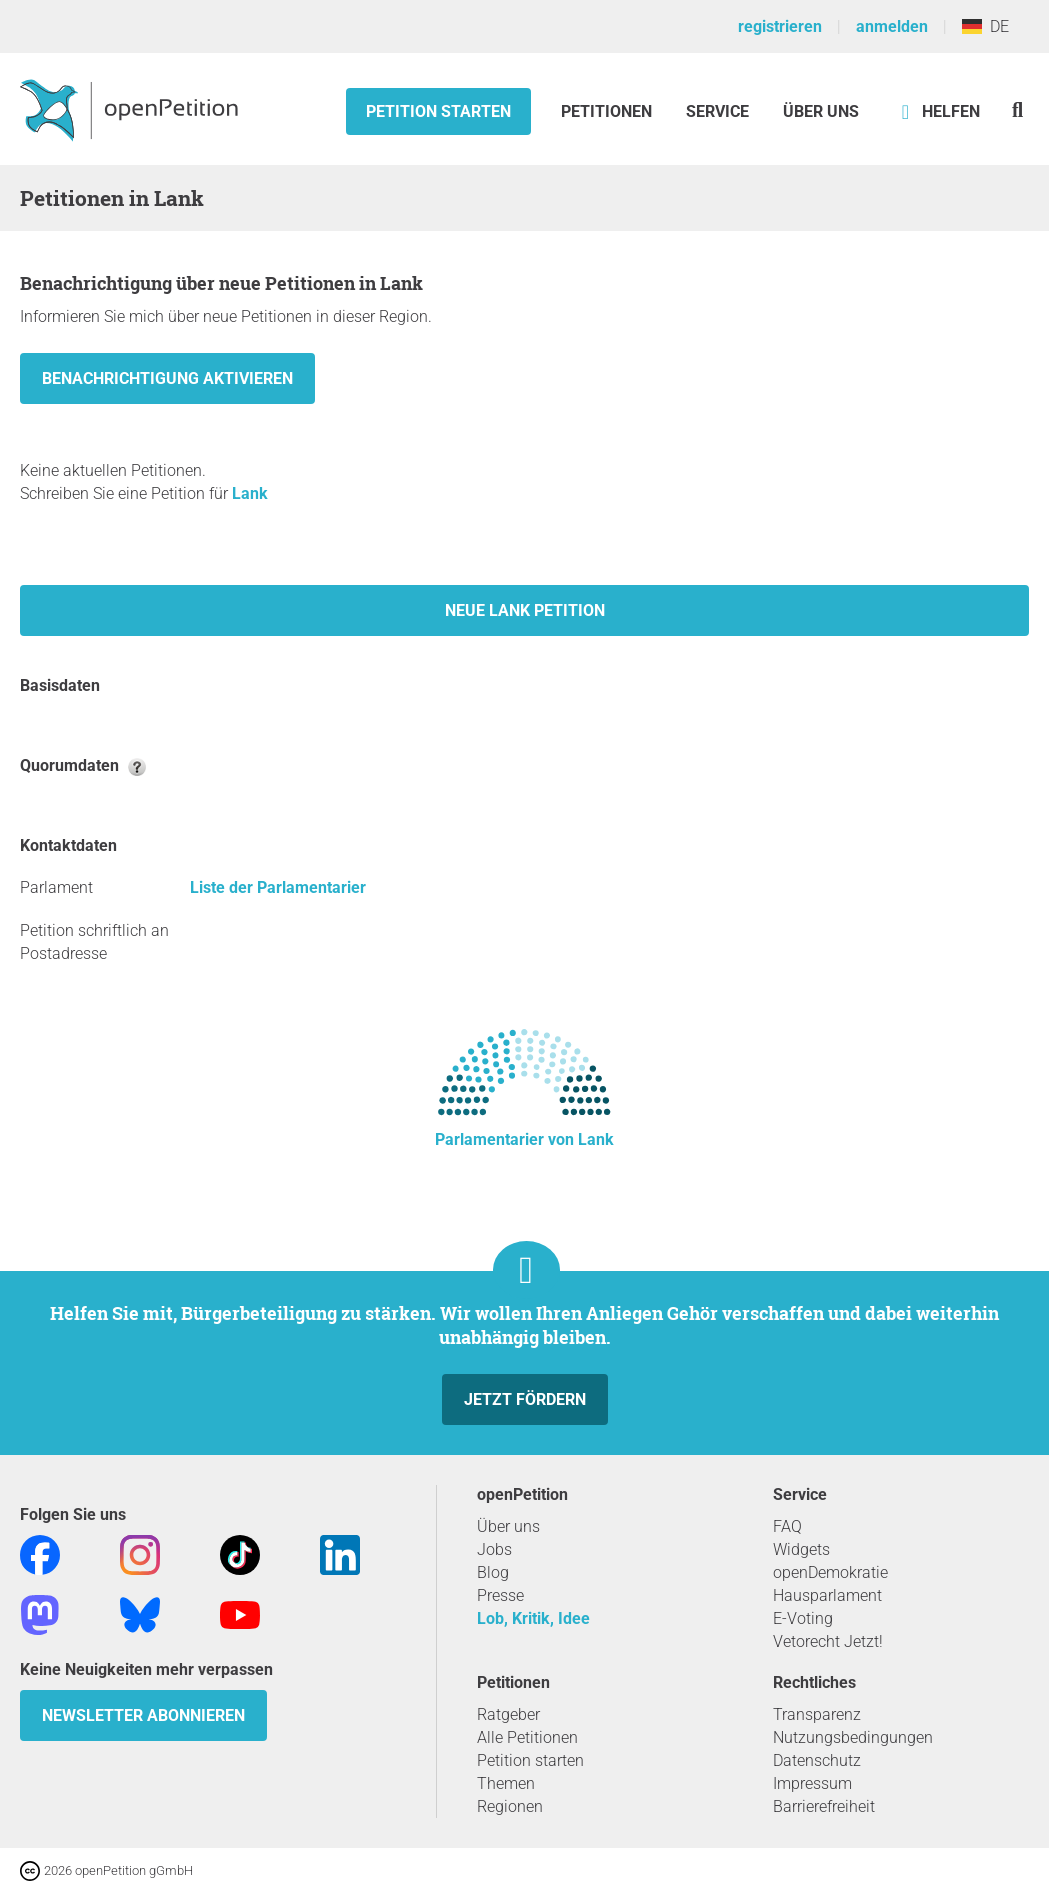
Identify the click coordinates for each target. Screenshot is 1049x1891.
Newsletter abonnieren (143, 1715)
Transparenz (817, 1714)
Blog (493, 1572)
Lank (250, 493)
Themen (506, 1783)
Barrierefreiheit (824, 1806)
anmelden (892, 26)
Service (717, 111)
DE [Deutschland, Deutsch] (985, 26)
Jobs (494, 1549)
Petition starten (438, 111)
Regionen (510, 1806)
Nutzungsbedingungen (853, 1737)
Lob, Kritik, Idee (533, 1618)
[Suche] (1017, 109)
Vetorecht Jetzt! (828, 1641)
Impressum (812, 1783)
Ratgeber (508, 1714)
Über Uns (821, 111)
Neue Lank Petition (525, 610)
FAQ (787, 1526)
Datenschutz (817, 1760)
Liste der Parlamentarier (278, 887)
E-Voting (803, 1618)
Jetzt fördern (525, 1399)
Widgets (801, 1549)
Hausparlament (827, 1595)
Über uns (508, 1526)
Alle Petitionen (527, 1737)
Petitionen (608, 111)
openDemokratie (830, 1572)
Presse (500, 1595)
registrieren (780, 26)
